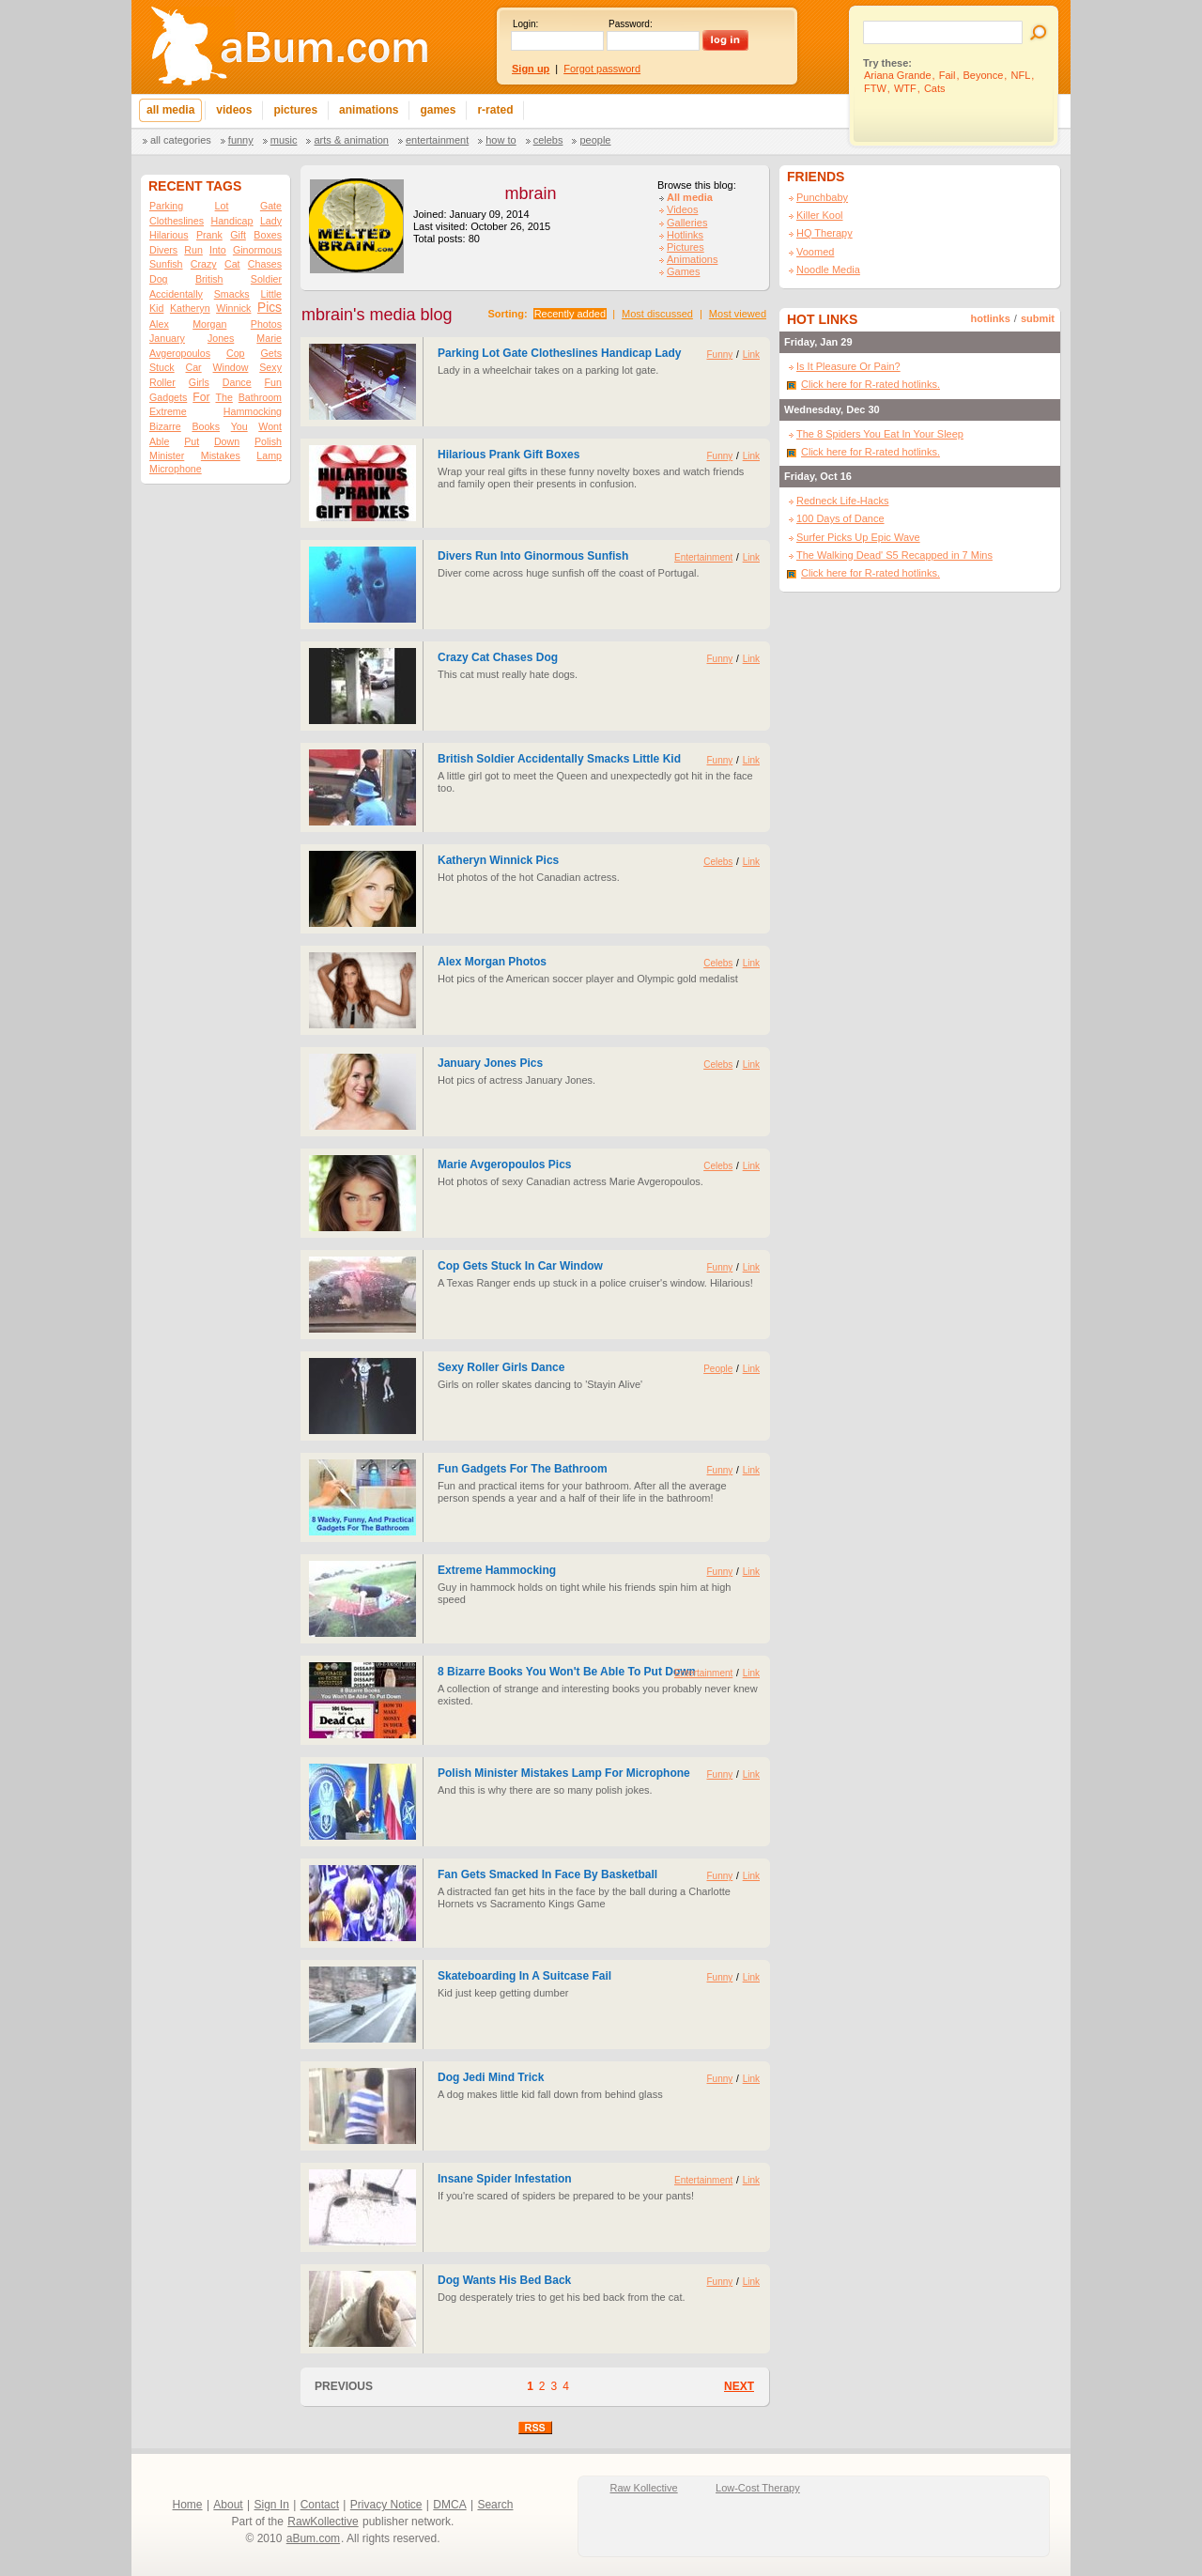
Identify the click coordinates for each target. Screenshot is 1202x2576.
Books (206, 426)
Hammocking (252, 411)
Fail (947, 75)
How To (500, 140)
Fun (273, 382)
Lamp (269, 455)
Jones (221, 338)
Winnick (233, 308)
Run (193, 249)
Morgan (209, 324)
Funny (241, 140)
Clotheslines (176, 220)
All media (690, 197)
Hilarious (168, 234)
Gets (271, 353)
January (167, 338)
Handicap (231, 220)
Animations (692, 259)
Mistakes (220, 455)
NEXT (739, 2386)
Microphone (175, 468)
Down (226, 441)
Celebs (548, 140)
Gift (238, 234)
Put (191, 441)
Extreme (168, 411)
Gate (271, 205)
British (209, 279)
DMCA (449, 2504)
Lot (222, 205)
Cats (935, 88)
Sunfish (166, 264)
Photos (266, 324)
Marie (269, 338)
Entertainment (437, 140)
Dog (158, 279)
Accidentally (176, 294)
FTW (875, 88)
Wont (270, 426)
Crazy (204, 264)
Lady (271, 220)
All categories (180, 140)
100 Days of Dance (840, 518)
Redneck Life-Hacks (842, 500)
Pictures (685, 247)
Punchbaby (822, 197)
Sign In (271, 2504)
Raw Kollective (644, 2487)
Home (188, 2504)
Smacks (232, 294)
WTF (905, 88)
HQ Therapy (824, 233)
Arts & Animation (351, 140)
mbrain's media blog (377, 314)
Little (271, 294)
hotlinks (990, 318)
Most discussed (657, 313)
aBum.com (313, 2538)
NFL (1020, 75)
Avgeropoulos (179, 353)
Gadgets (168, 397)
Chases (265, 264)
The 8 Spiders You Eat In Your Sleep (879, 434)
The (223, 397)
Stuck (162, 367)
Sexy (270, 367)
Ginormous (257, 249)
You (239, 426)
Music (284, 140)
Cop (235, 353)
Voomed (815, 251)
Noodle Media (828, 269)
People (594, 140)
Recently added (570, 313)
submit (1038, 318)
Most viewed (737, 313)
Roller (162, 382)
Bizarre (165, 426)
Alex (159, 324)
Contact (319, 2504)
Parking (166, 205)
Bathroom (260, 397)
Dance (237, 382)
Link (751, 354)
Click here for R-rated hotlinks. (870, 384)
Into (217, 249)
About (227, 2504)
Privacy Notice (386, 2504)
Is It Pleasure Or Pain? (848, 366)
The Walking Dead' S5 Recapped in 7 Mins (894, 555)
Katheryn (190, 308)
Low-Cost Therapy (758, 2487)
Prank (209, 234)
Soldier (266, 279)
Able (159, 441)
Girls (199, 382)
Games (683, 271)
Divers (163, 249)
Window (231, 367)
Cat (232, 264)
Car (194, 367)
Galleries (687, 222)
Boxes (268, 234)
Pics (269, 308)
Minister (166, 455)
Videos (682, 209)
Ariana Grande (898, 75)
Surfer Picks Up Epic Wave (858, 537)
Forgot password (601, 68)
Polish (268, 441)
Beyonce (983, 75)
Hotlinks (685, 234)
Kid (156, 308)
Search (495, 2504)
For (201, 397)
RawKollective (322, 2521)
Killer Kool (819, 215)
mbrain (530, 193)
